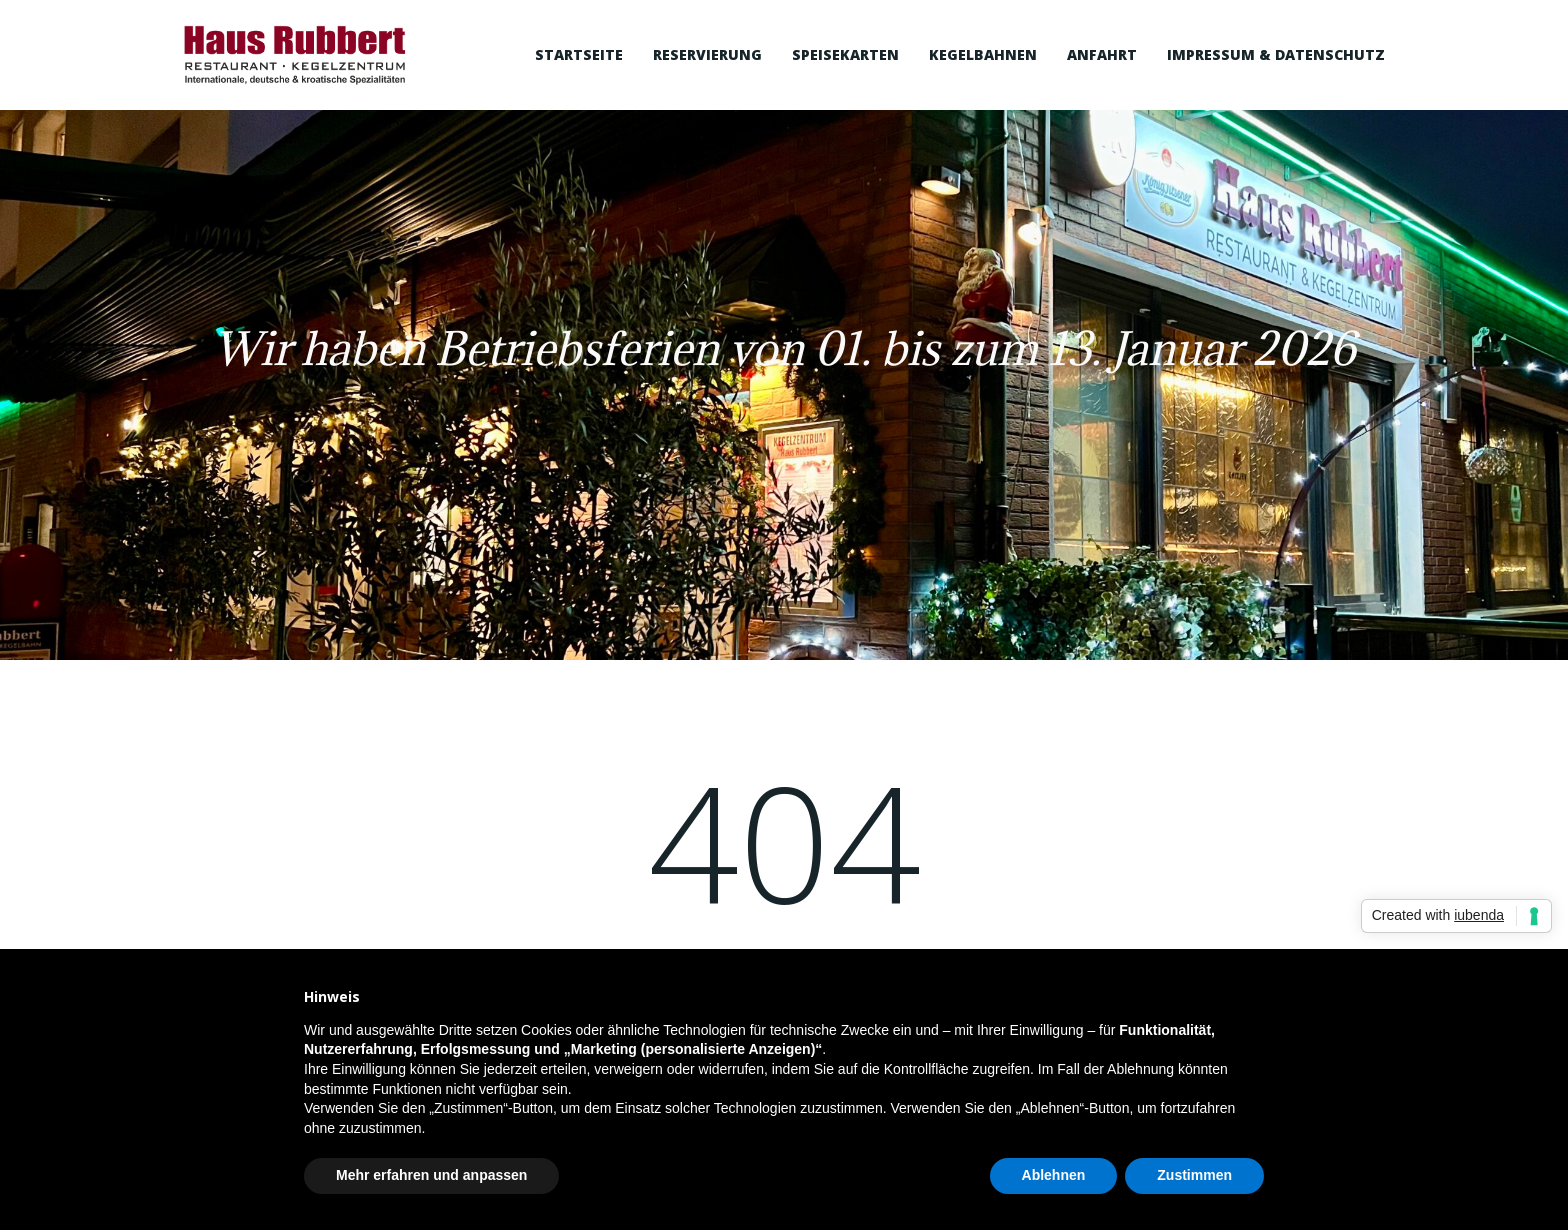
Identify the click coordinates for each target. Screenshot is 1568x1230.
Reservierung (707, 54)
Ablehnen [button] (1054, 1175)
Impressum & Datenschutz (1276, 54)
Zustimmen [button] (1194, 1175)
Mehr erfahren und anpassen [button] (431, 1175)
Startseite (579, 54)
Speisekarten (845, 54)
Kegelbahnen (983, 54)
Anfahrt (1102, 54)
